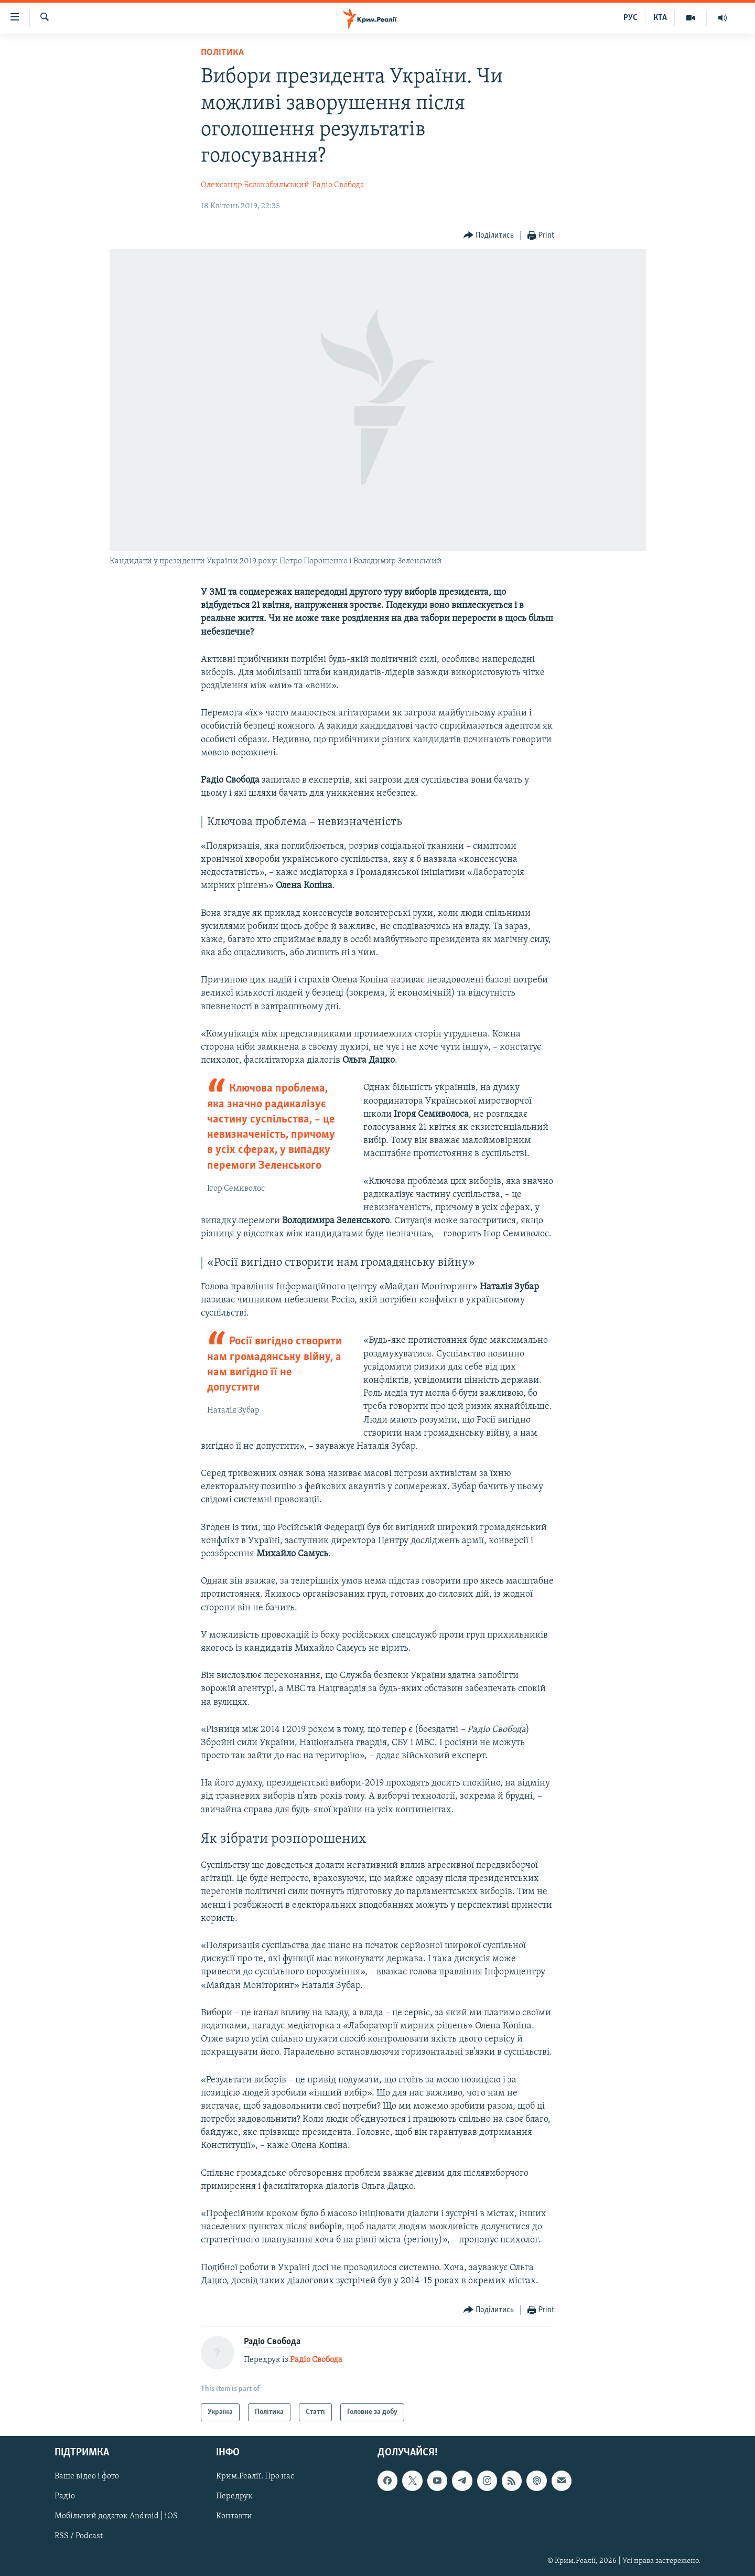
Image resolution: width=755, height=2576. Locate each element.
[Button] (488, 236)
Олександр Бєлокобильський (255, 185)
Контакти (234, 2517)
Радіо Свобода (338, 185)
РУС (630, 18)
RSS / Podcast (79, 2536)
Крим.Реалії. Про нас (255, 2477)
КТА (660, 18)
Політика (222, 53)
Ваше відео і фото (87, 2477)
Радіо (65, 2497)
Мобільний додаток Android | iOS (116, 2517)
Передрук (234, 2497)
